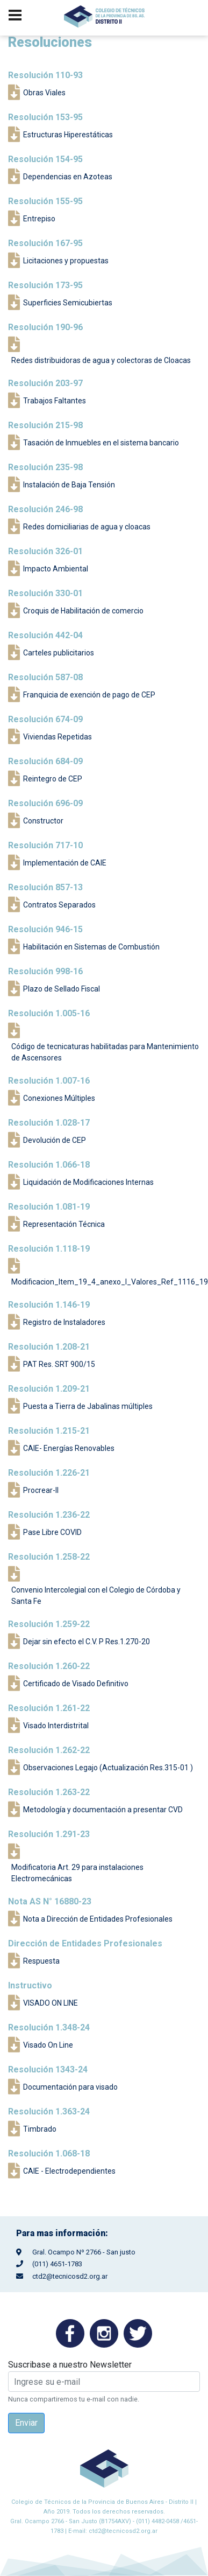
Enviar (26, 2423)
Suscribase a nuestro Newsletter (70, 2364)
